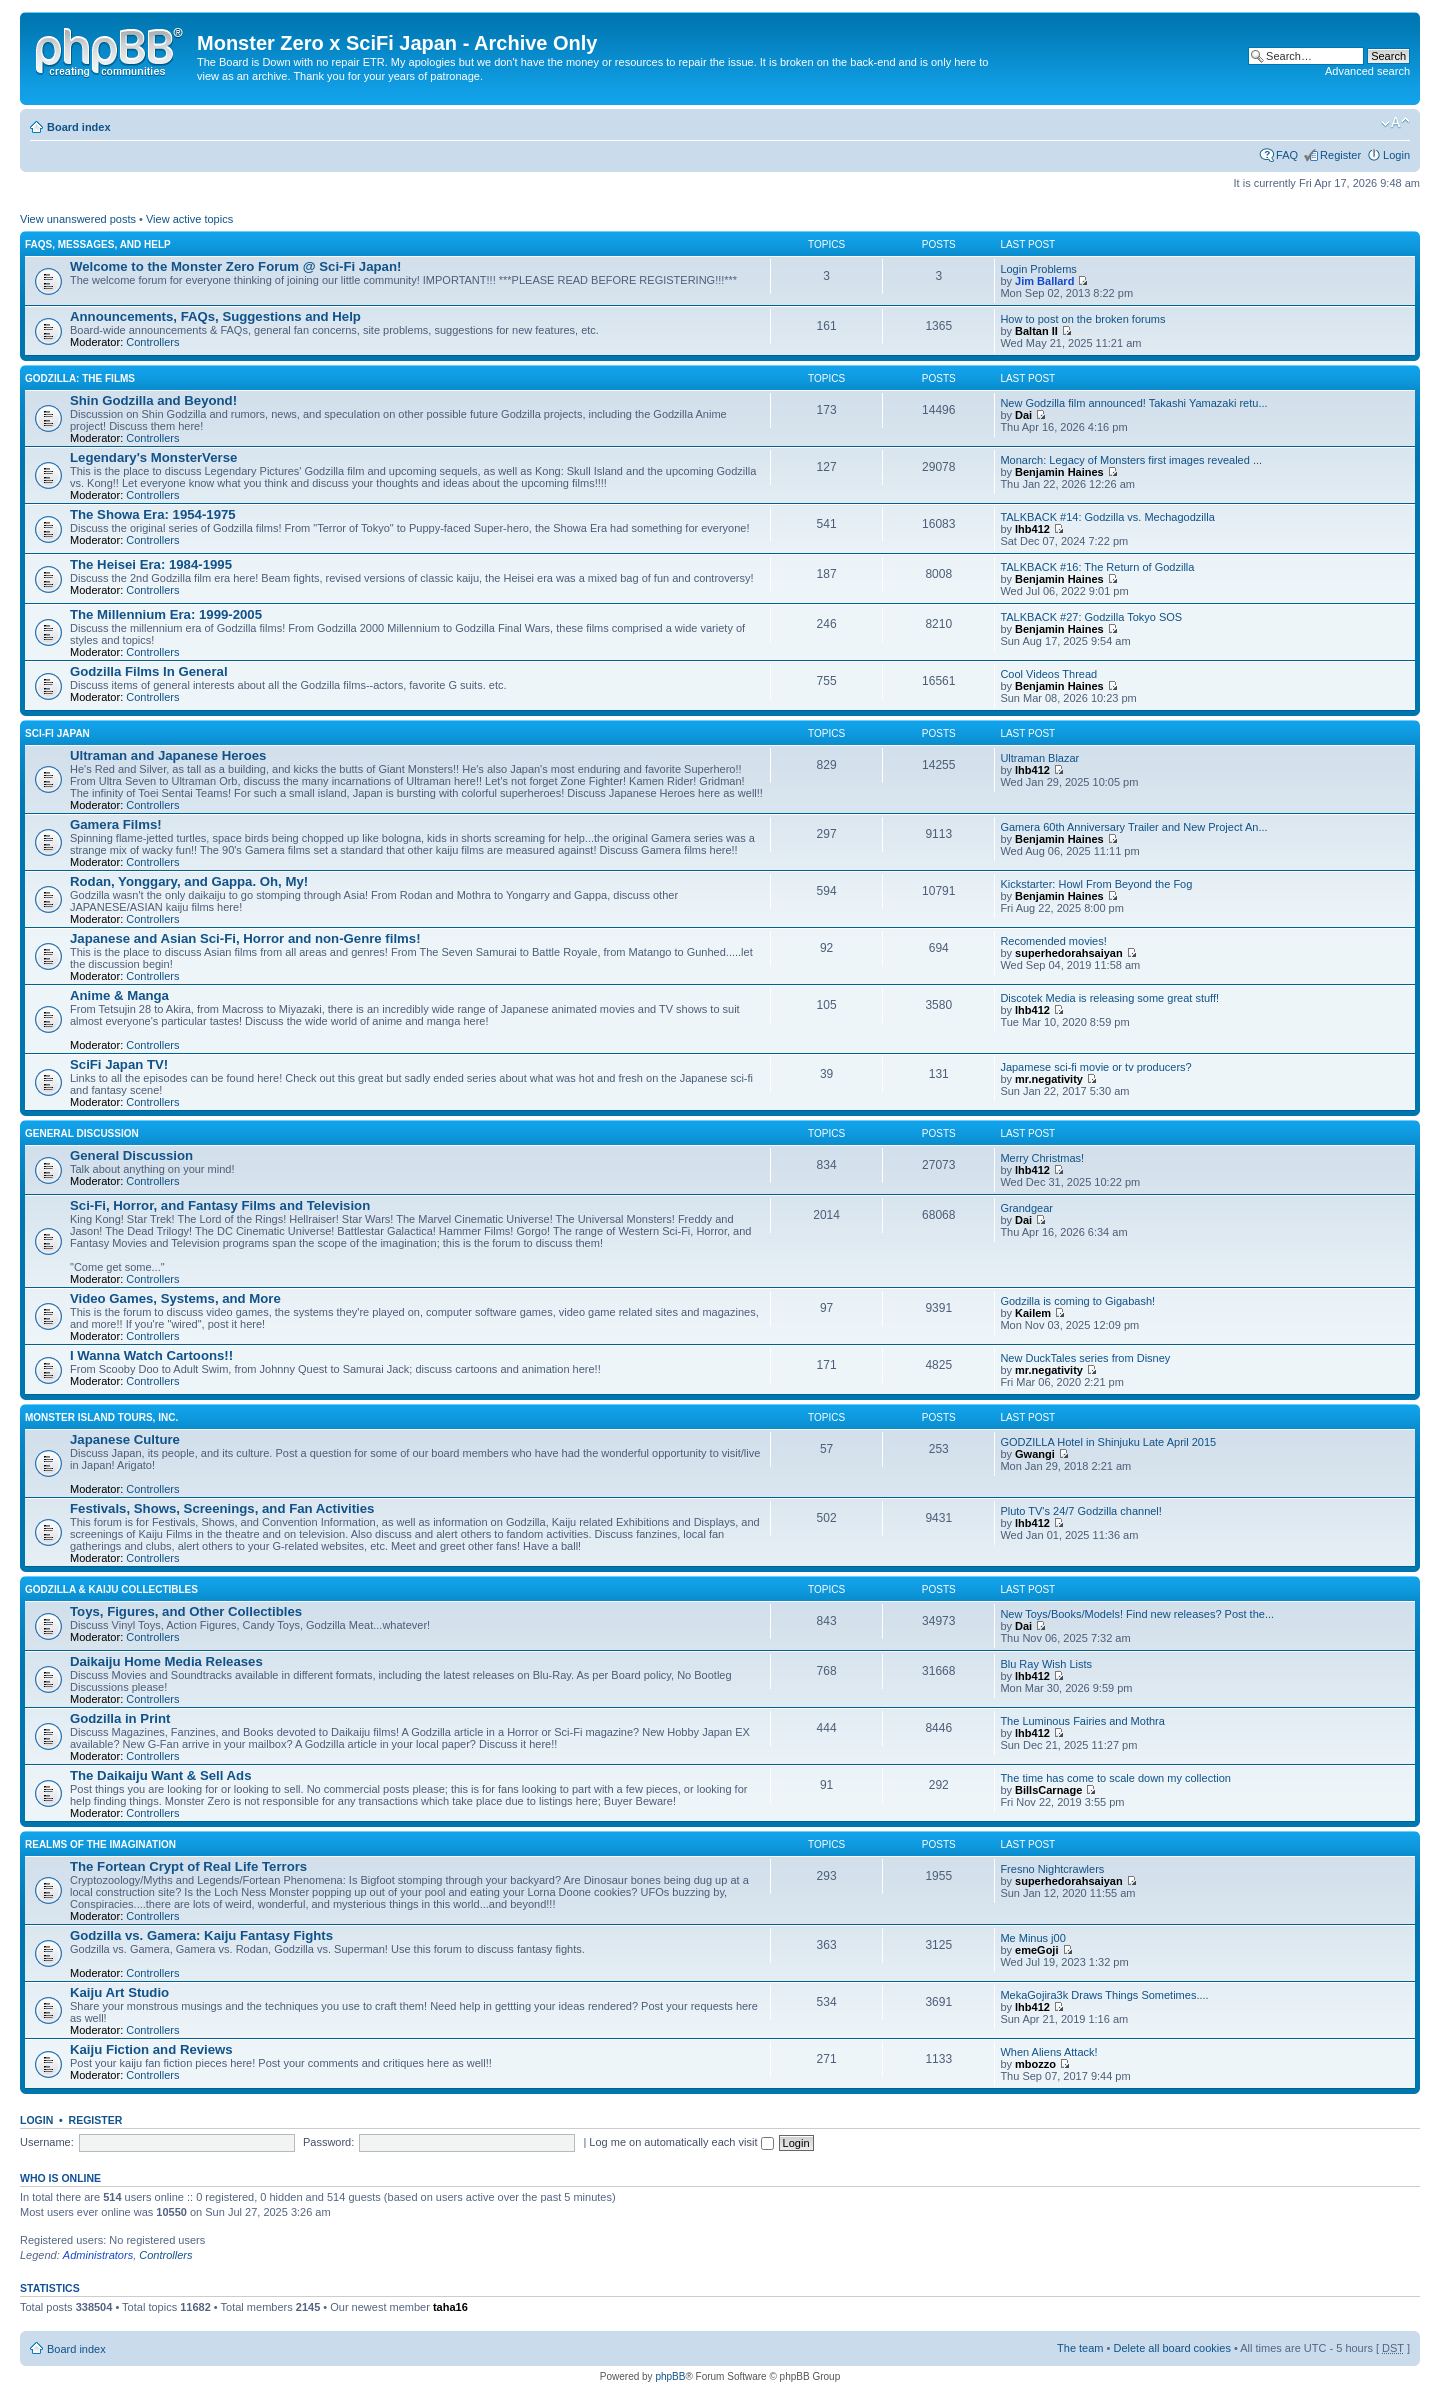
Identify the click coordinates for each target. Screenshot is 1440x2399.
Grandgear (1026, 1208)
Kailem (1033, 1313)
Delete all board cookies (1171, 2348)
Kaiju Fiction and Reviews (151, 2049)
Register (1340, 155)
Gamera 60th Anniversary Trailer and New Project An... (1133, 827)
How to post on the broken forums (1082, 319)
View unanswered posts (78, 219)
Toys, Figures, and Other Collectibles (186, 1611)
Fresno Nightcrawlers (1052, 1869)
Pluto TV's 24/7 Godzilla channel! (1081, 1511)
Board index (79, 127)
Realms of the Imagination (100, 1844)
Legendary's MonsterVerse (153, 457)
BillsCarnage (1048, 1790)
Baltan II (1036, 331)
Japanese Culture (125, 1439)
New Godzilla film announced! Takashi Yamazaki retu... (1133, 403)
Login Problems (1038, 269)
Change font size (1395, 123)
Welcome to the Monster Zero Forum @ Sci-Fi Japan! (235, 266)
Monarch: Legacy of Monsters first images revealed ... (1131, 460)
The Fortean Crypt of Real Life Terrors (188, 1866)
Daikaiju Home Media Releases (166, 1661)
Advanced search (1367, 71)
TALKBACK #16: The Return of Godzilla (1097, 567)
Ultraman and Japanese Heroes (168, 755)
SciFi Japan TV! (119, 1064)
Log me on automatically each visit (681, 2142)
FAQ (1287, 155)
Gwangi (1035, 1454)
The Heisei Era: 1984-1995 (151, 564)
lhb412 (1032, 529)
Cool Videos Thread (1048, 674)
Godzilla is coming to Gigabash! (1077, 1301)
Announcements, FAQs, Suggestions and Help (215, 316)
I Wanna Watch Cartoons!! (151, 1355)
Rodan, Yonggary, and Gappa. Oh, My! (189, 881)
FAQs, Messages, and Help (98, 244)
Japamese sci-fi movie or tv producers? (1095, 1067)
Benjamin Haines (1059, 472)
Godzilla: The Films (80, 378)
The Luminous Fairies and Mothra (1082, 1721)
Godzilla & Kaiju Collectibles (111, 1589)
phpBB (670, 2376)
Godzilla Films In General (149, 671)
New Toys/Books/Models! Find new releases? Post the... (1137, 1614)
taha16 (450, 2307)
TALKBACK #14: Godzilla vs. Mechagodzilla (1107, 517)
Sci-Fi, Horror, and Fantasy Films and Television (220, 1205)
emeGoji (1036, 1950)
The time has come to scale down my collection (1115, 1778)
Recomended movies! (1053, 941)
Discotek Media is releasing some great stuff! (1109, 998)
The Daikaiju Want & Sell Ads (160, 1775)
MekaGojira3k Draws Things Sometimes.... (1104, 1995)
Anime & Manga (119, 995)
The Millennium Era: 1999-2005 (166, 614)
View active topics (189, 219)
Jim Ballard (1044, 281)
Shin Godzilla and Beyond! (153, 400)
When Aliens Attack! (1048, 2052)
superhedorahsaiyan (1069, 953)
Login (1396, 155)
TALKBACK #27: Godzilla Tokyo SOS (1091, 617)
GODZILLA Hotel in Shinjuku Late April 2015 (1108, 1442)
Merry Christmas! (1042, 1158)
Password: (328, 2142)
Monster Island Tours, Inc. (101, 1417)
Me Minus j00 (1032, 1938)
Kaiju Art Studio (119, 1992)
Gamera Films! (116, 824)
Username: (47, 2142)
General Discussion (82, 1133)
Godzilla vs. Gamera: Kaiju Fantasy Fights (201, 1935)
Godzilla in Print (120, 1718)
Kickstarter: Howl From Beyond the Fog (1096, 884)
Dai (1023, 415)
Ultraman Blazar (1039, 758)
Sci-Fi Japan (57, 733)
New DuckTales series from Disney (1085, 1358)
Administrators (98, 2255)
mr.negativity (1049, 1079)
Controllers (152, 342)
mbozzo (1035, 2064)
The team (1080, 2348)
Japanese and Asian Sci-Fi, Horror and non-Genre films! (245, 938)
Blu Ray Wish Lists (1046, 1664)
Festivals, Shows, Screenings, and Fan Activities (222, 1508)
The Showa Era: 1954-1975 (153, 514)
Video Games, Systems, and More (175, 1298)
